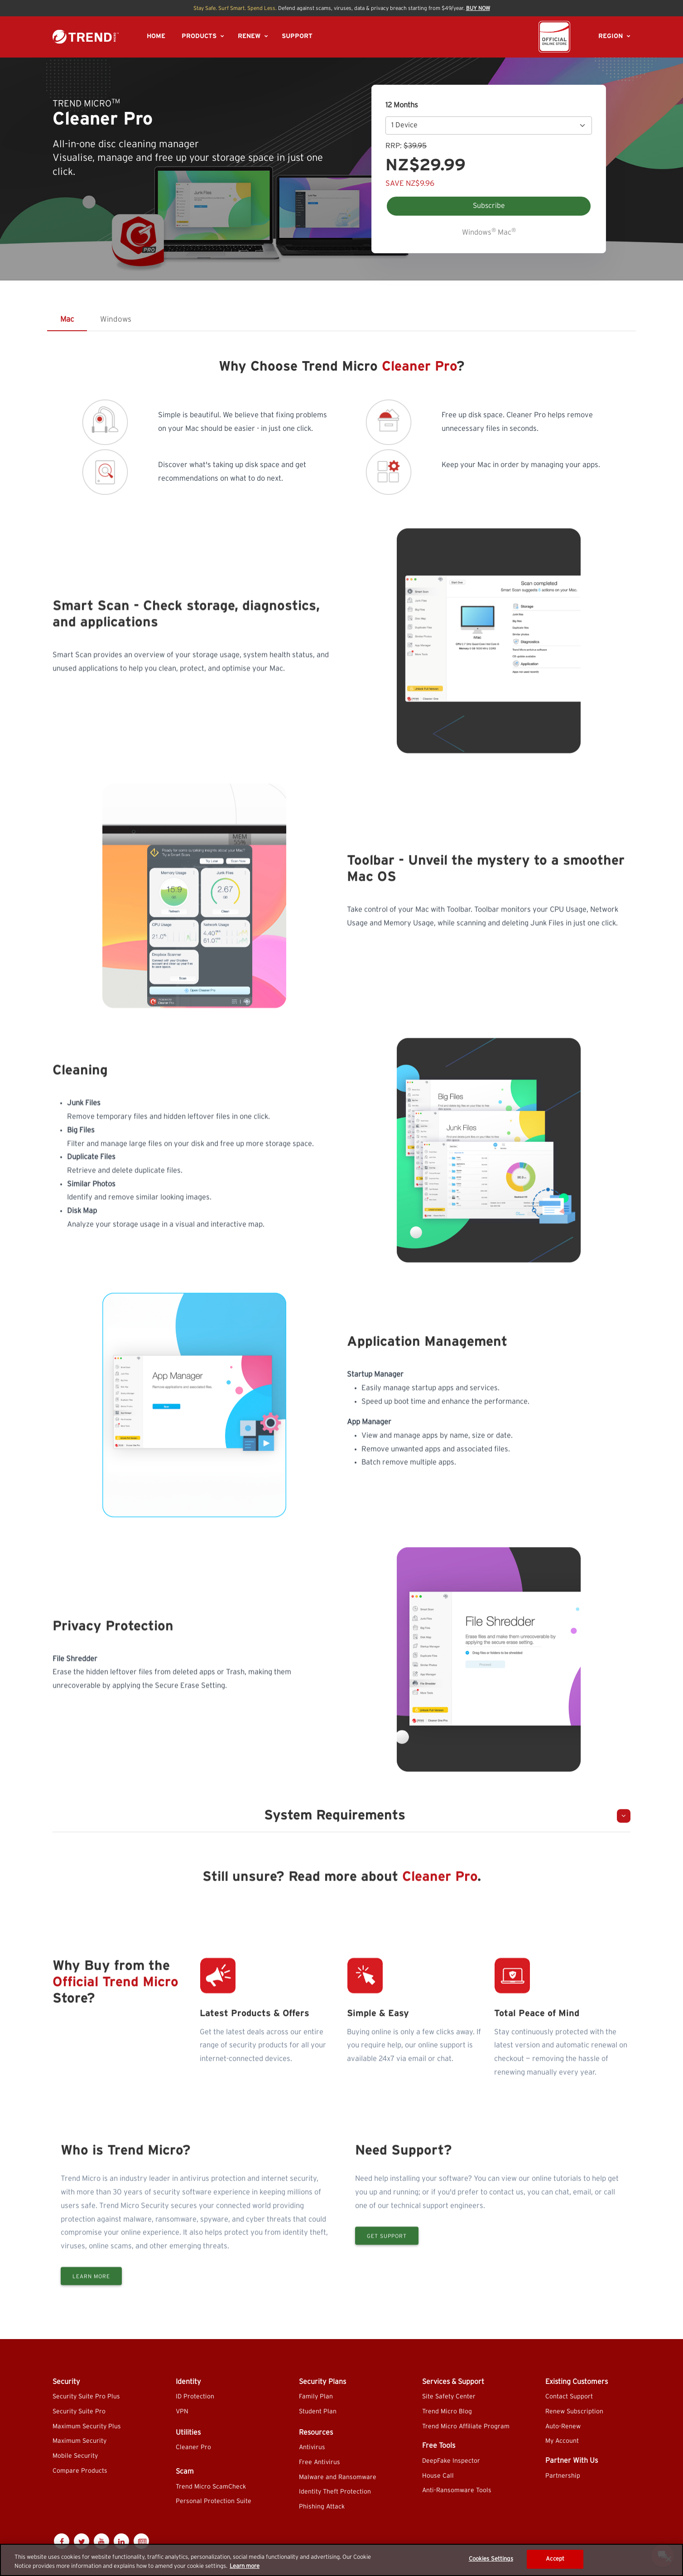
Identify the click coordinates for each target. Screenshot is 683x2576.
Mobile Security (75, 2456)
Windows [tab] (115, 319)
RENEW (249, 36)
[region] (341, 2560)
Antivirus (312, 2447)
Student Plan (318, 2411)
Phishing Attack (322, 2507)
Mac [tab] (67, 319)
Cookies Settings (491, 2559)
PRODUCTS (199, 36)
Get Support (387, 2275)
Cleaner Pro (193, 2447)
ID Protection (195, 2396)
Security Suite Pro (79, 2411)
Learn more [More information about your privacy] (245, 2566)
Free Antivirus (319, 2462)
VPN (182, 2411)
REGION (610, 36)
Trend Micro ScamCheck (211, 2487)
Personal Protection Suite (213, 2501)
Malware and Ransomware (337, 2477)
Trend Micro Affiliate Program (466, 2426)
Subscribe (489, 205)
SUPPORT (297, 36)
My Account (562, 2441)
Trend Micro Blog (447, 2411)
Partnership (562, 2476)
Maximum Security (79, 2441)
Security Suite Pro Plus (86, 2396)
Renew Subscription (574, 2411)
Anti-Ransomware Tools (456, 2490)
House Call (438, 2476)
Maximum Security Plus (87, 2426)
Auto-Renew (563, 2426)
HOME (156, 36)
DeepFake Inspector (451, 2461)
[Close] (668, 2559)
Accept (555, 2559)
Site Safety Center (449, 2396)
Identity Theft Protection (335, 2492)
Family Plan (316, 2396)
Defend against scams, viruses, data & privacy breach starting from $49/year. (341, 8)
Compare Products (80, 2471)
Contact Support (569, 2396)
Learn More (91, 2315)
